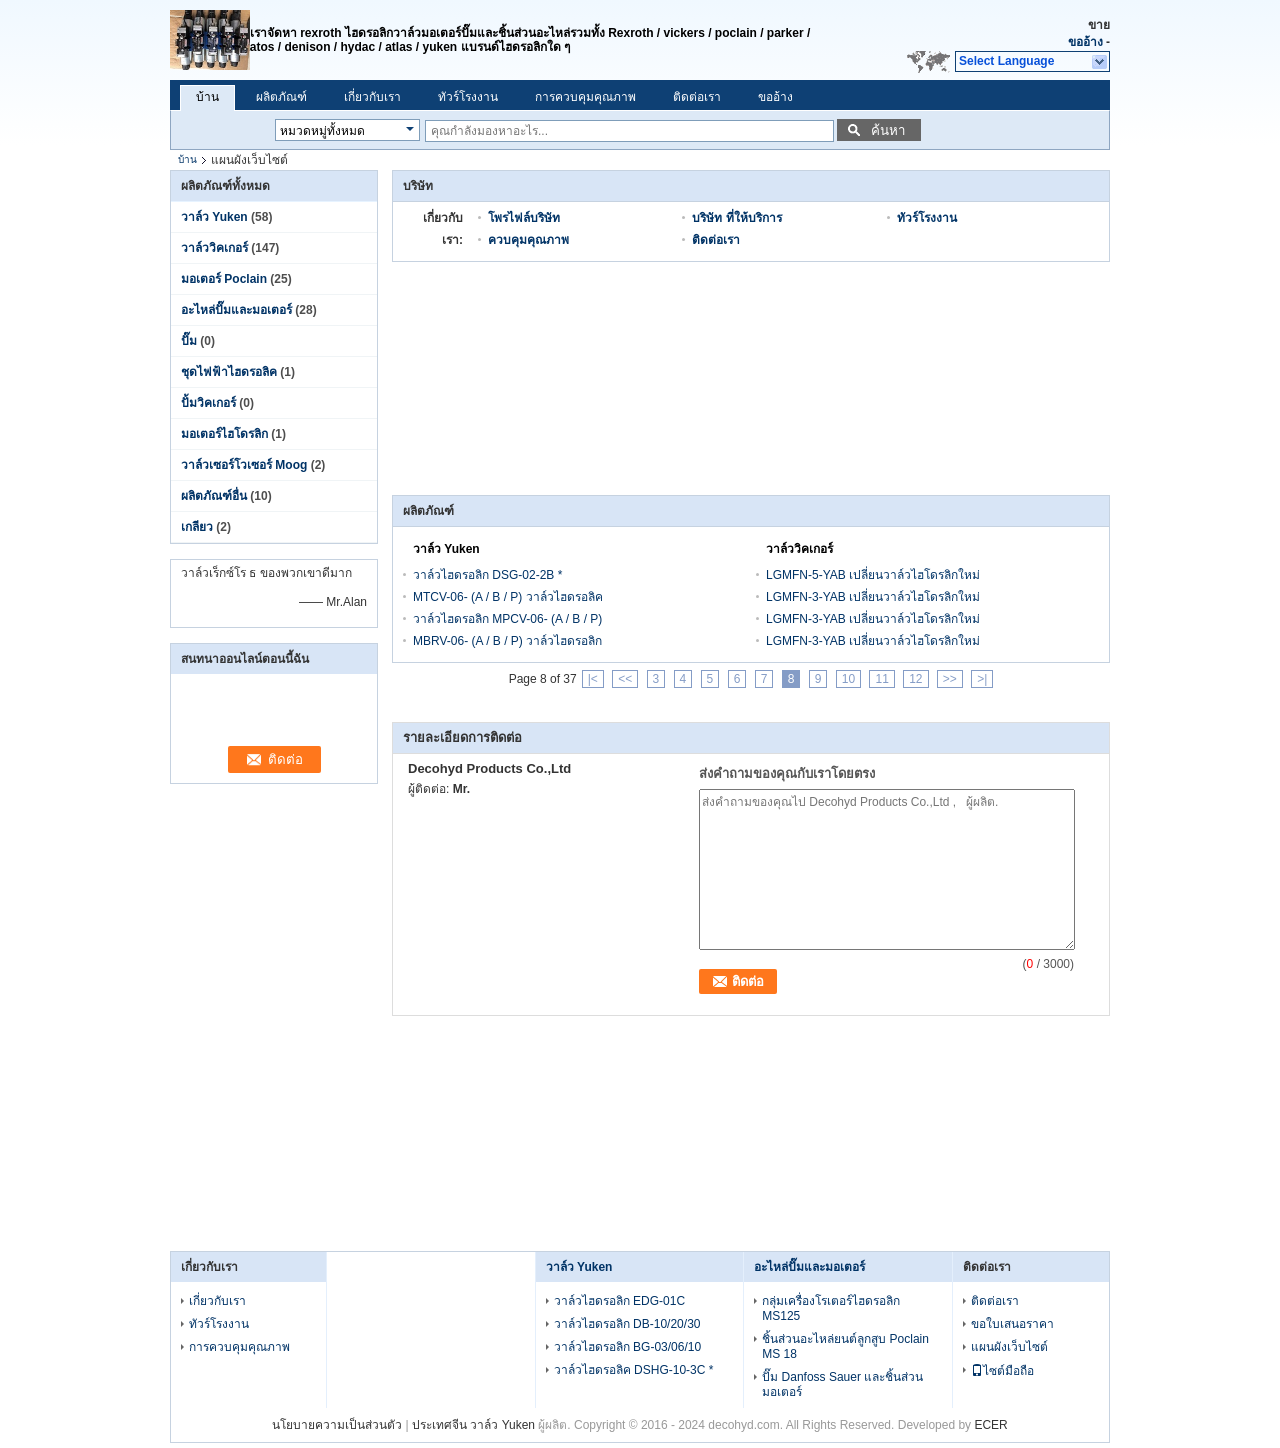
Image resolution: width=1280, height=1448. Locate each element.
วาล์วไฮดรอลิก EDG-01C (619, 1301)
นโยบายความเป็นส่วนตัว (337, 1425)
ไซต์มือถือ (1002, 1371)
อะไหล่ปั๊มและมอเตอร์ (236, 310)
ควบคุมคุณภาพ (528, 240)
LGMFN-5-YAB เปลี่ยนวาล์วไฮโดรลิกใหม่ (873, 575)
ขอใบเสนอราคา (1012, 1324)
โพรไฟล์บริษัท (524, 218)
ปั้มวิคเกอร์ (208, 403)
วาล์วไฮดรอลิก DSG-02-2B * (487, 575)
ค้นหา (888, 130)
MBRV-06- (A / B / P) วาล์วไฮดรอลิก (507, 641)
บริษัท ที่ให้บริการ (736, 218)
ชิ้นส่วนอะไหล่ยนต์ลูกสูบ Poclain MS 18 (845, 1346)
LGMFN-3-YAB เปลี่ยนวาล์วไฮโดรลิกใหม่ (873, 597)
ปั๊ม (189, 341)
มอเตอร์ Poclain (224, 279)
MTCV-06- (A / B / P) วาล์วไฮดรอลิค (508, 597)
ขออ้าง (1085, 42)
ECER (990, 1425)
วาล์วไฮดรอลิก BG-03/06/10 (627, 1347)
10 (848, 679)
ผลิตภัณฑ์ (281, 97)
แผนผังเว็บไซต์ (1009, 1347)
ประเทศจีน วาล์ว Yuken (473, 1425)
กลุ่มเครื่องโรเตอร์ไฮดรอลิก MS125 (831, 1308)
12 (915, 679)
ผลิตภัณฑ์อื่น (214, 496)
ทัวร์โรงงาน (468, 97)
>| (982, 679)
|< (593, 679)
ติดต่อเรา (697, 97)
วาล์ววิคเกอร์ (214, 248)
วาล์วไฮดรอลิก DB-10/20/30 (627, 1324)
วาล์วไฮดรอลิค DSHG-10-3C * (634, 1370)
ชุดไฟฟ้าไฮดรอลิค (229, 372)
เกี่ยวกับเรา (372, 97)
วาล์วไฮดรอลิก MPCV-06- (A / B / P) (507, 619)
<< (625, 679)
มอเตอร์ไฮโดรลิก (224, 434)
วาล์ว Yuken (214, 217)
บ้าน (207, 97)
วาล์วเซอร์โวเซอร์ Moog (244, 465)
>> (950, 679)
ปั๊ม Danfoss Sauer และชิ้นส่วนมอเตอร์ (842, 1384)
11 (881, 679)
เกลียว (197, 527)
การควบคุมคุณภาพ (585, 97)
